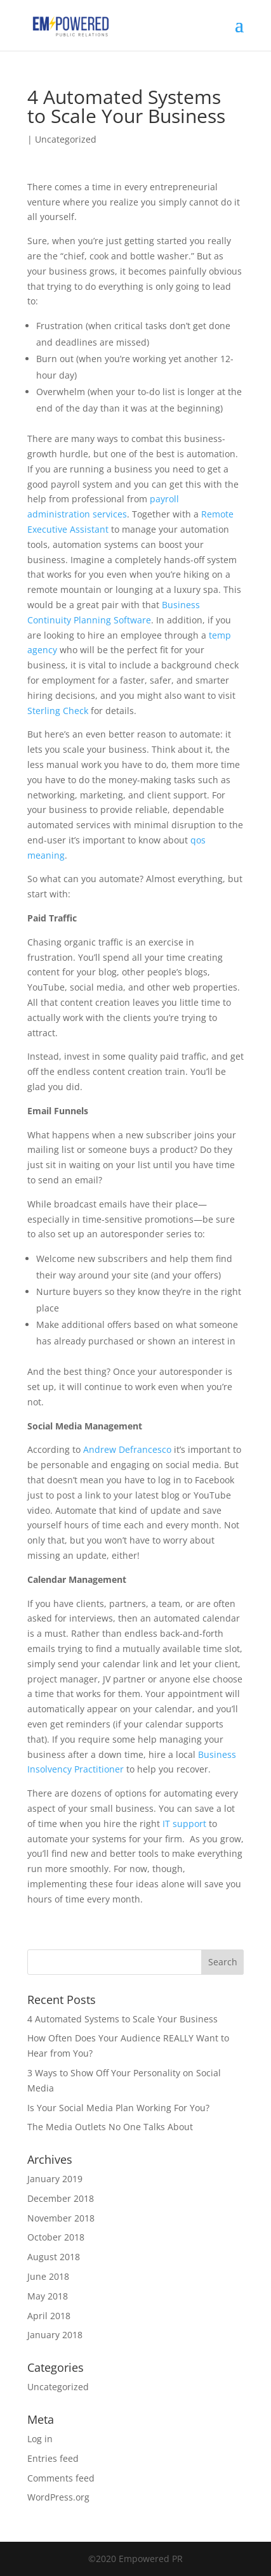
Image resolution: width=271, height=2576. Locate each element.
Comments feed (61, 2478)
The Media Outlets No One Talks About (110, 2127)
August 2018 (53, 2257)
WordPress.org (58, 2497)
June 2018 (48, 2276)
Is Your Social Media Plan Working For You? (118, 2108)
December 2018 (60, 2198)
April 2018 (48, 2316)
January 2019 (55, 2179)
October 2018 (55, 2237)
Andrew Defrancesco (127, 1449)
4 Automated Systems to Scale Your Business (122, 2019)
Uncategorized (65, 139)
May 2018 (47, 2296)
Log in (40, 2439)
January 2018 (55, 2335)
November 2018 (61, 2218)
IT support (184, 1824)
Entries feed (53, 2458)
